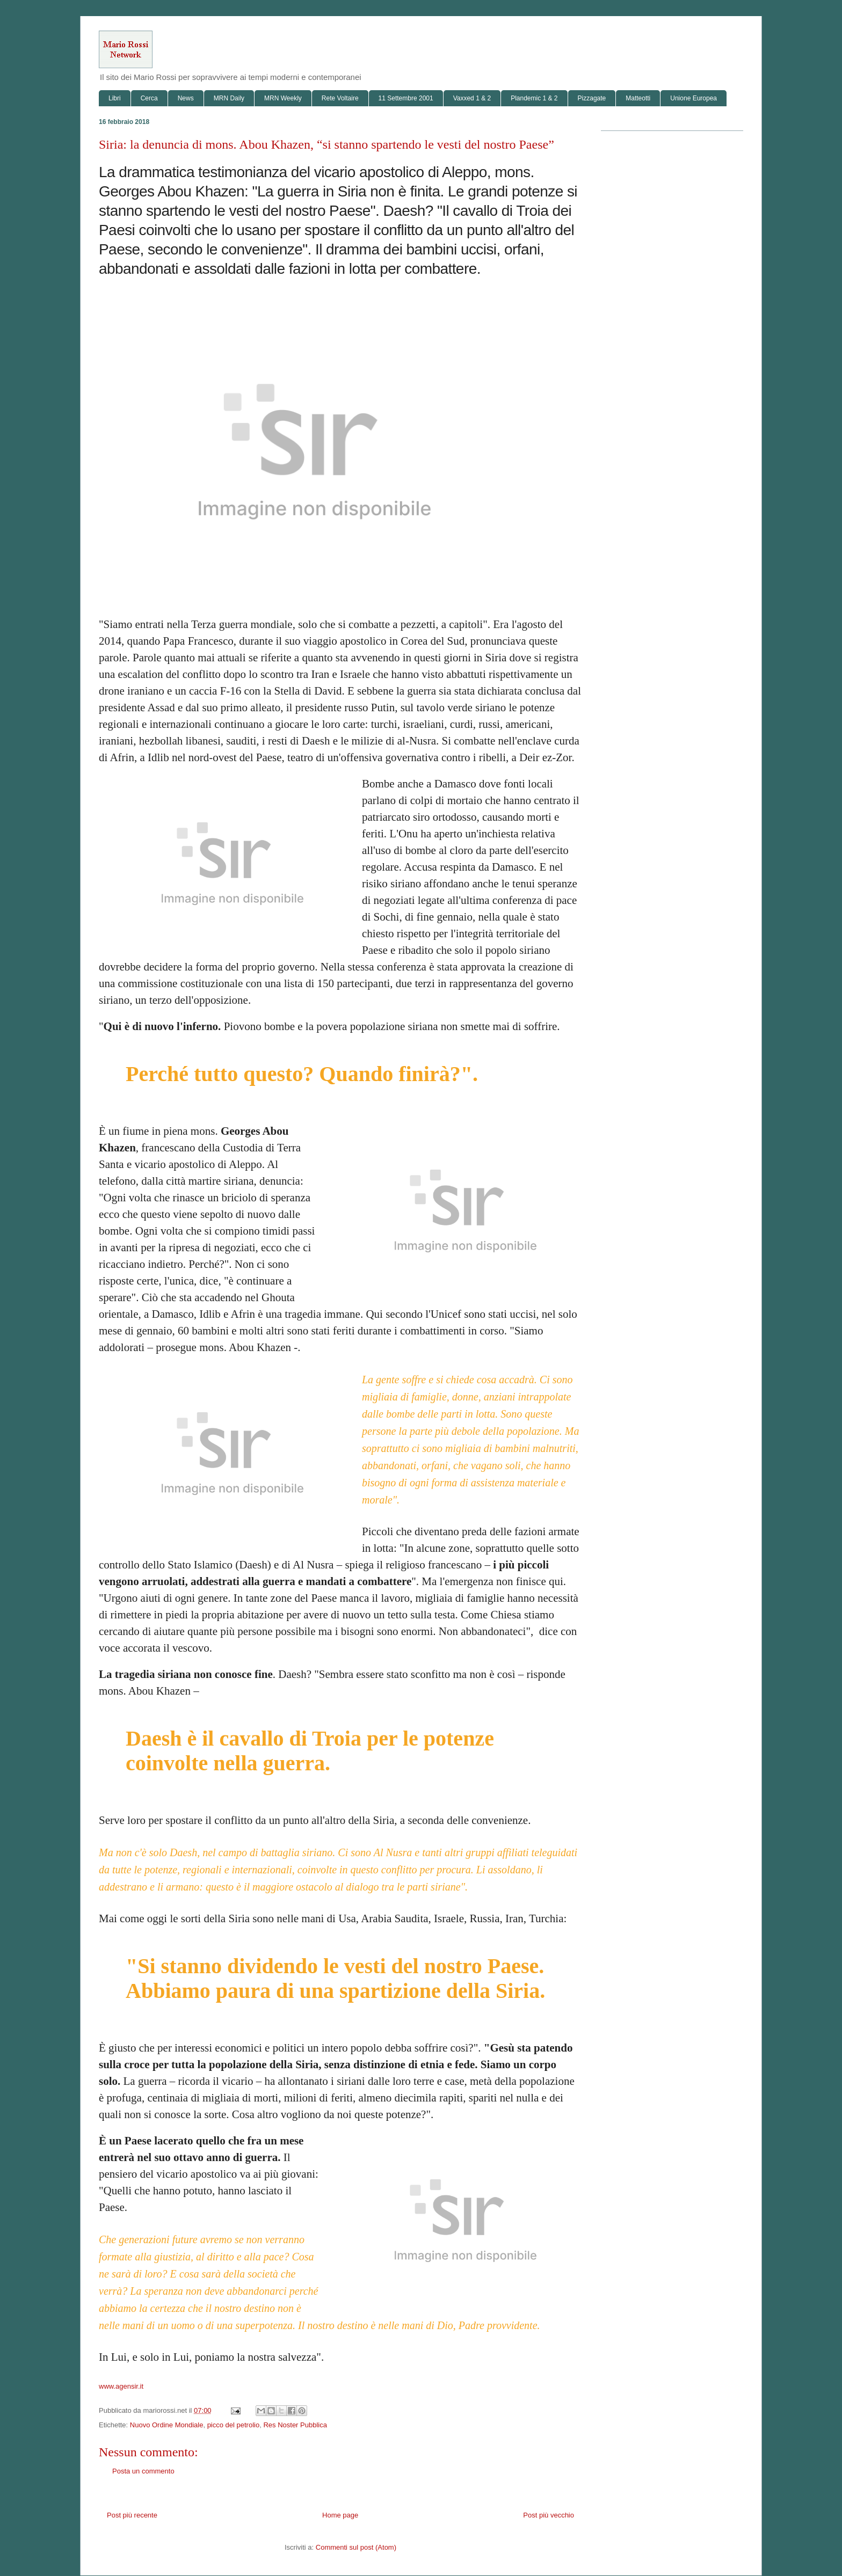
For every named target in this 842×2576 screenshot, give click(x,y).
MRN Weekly (283, 98)
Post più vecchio (548, 2515)
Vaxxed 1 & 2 (472, 98)
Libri (114, 98)
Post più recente (132, 2515)
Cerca (149, 98)
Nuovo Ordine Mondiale (167, 2425)
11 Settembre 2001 (406, 98)
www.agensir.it (121, 2386)
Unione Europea (693, 98)
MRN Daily (229, 98)
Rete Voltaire (340, 98)
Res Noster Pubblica (295, 2425)
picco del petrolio (233, 2425)
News (186, 98)
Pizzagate (592, 98)
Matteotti (638, 98)
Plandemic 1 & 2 (534, 98)
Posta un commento (143, 2471)
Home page (340, 2515)
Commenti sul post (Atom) (356, 2547)
